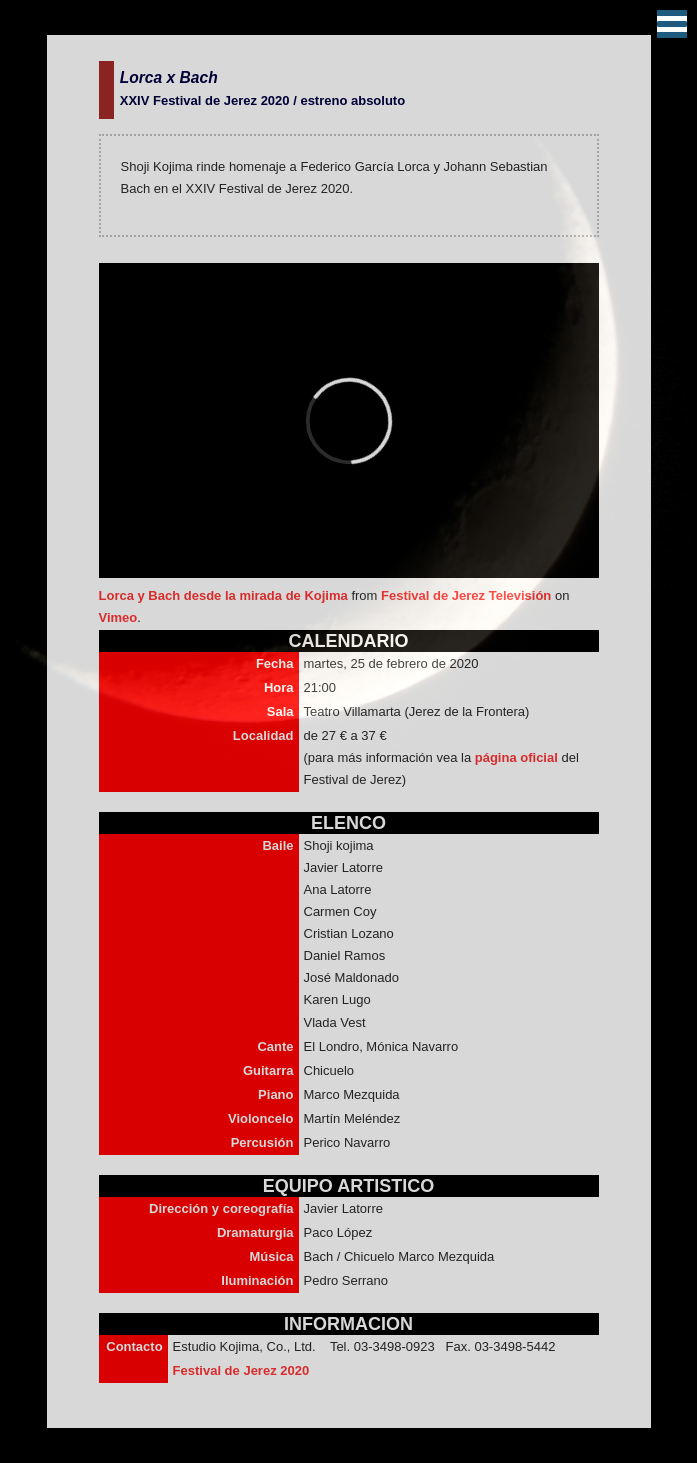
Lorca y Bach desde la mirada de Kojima (223, 595)
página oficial (518, 757)
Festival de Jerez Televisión (466, 595)
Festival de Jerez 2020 (241, 1370)
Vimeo (118, 617)
